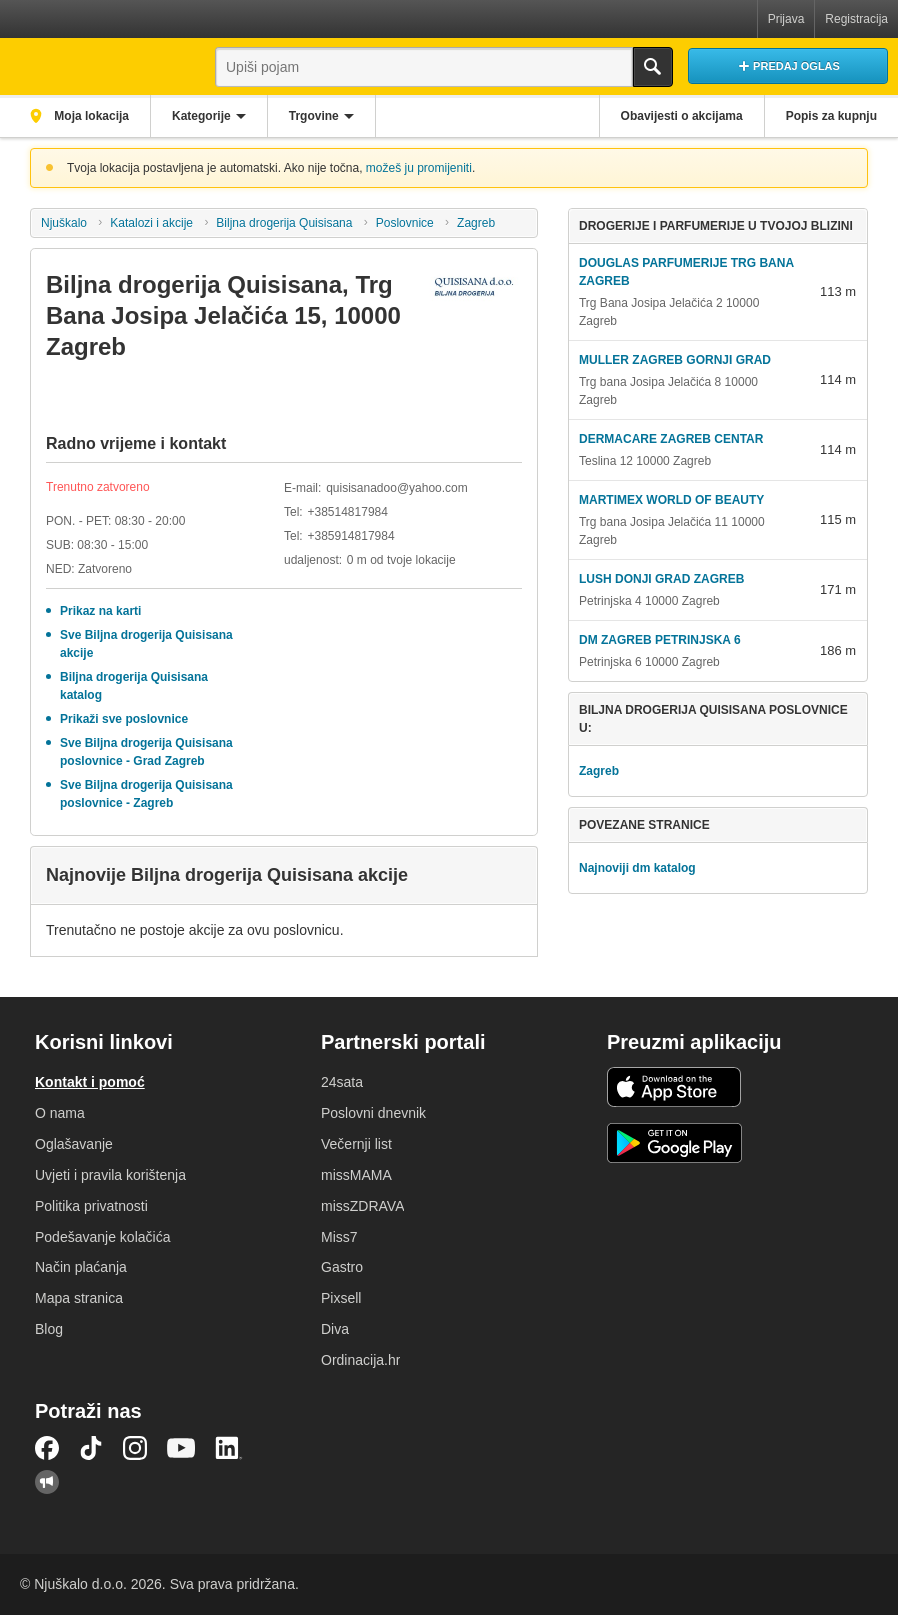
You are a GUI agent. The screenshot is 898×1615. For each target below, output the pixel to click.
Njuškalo (64, 223)
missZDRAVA (362, 1206)
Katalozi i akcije (151, 223)
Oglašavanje (74, 1144)
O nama (60, 1113)
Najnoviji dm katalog (637, 868)
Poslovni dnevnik (373, 1113)
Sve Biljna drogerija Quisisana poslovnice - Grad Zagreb (146, 752)
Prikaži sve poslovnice (124, 719)
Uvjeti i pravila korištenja (110, 1175)
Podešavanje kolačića (102, 1237)
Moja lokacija (90, 116)
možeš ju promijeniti (419, 168)
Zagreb (476, 223)
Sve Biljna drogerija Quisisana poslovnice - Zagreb (146, 794)
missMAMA (356, 1175)
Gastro (342, 1267)
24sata (342, 1082)
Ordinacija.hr (360, 1360)
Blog (49, 1329)
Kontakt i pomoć (90, 1082)
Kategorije (201, 116)
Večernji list (356, 1144)
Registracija (856, 19)
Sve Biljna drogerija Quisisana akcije (146, 644)
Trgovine (314, 116)
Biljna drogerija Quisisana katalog (134, 686)
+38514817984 (347, 512)
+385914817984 (350, 536)
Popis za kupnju (831, 116)
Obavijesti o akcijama (682, 116)
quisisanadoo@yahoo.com (397, 488)
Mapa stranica (79, 1298)
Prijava (786, 19)
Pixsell (341, 1298)
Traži (653, 67)
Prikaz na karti (100, 611)
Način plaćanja (81, 1267)
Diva (335, 1329)
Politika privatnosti (91, 1206)
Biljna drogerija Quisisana (284, 223)
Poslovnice (405, 223)
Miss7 (339, 1237)
